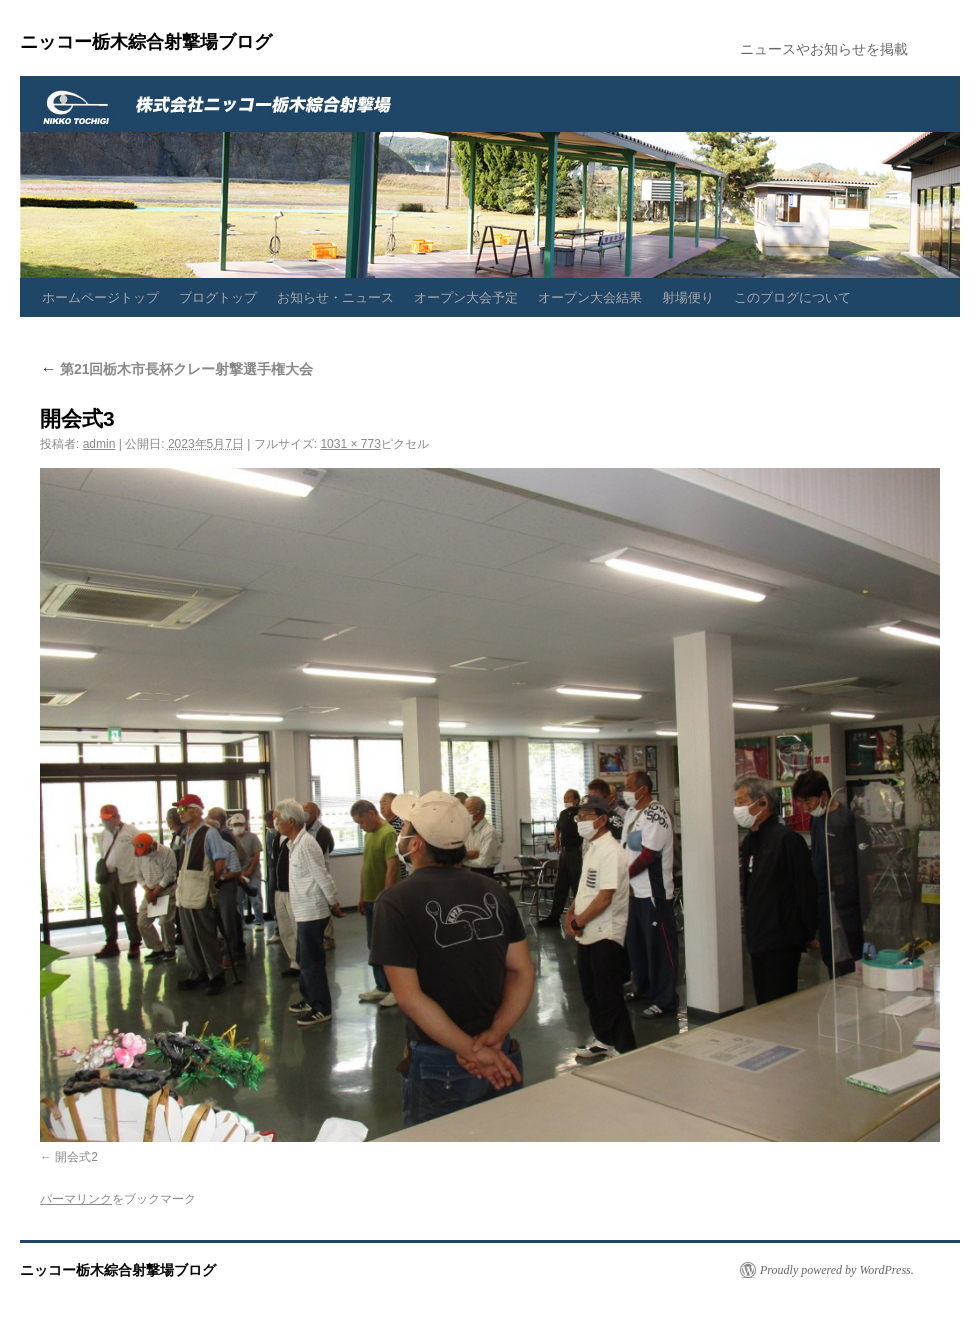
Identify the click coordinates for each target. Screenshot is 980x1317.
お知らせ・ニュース (335, 297)
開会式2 (76, 1157)
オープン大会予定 (466, 297)
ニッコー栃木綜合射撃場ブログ (146, 42)
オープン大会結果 (590, 297)
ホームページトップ (100, 297)
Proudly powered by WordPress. (837, 1270)
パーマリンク (76, 1199)
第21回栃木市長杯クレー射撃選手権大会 (176, 369)
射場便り (688, 297)
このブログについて (792, 297)
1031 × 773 (350, 444)
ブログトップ (218, 297)
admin (99, 444)
